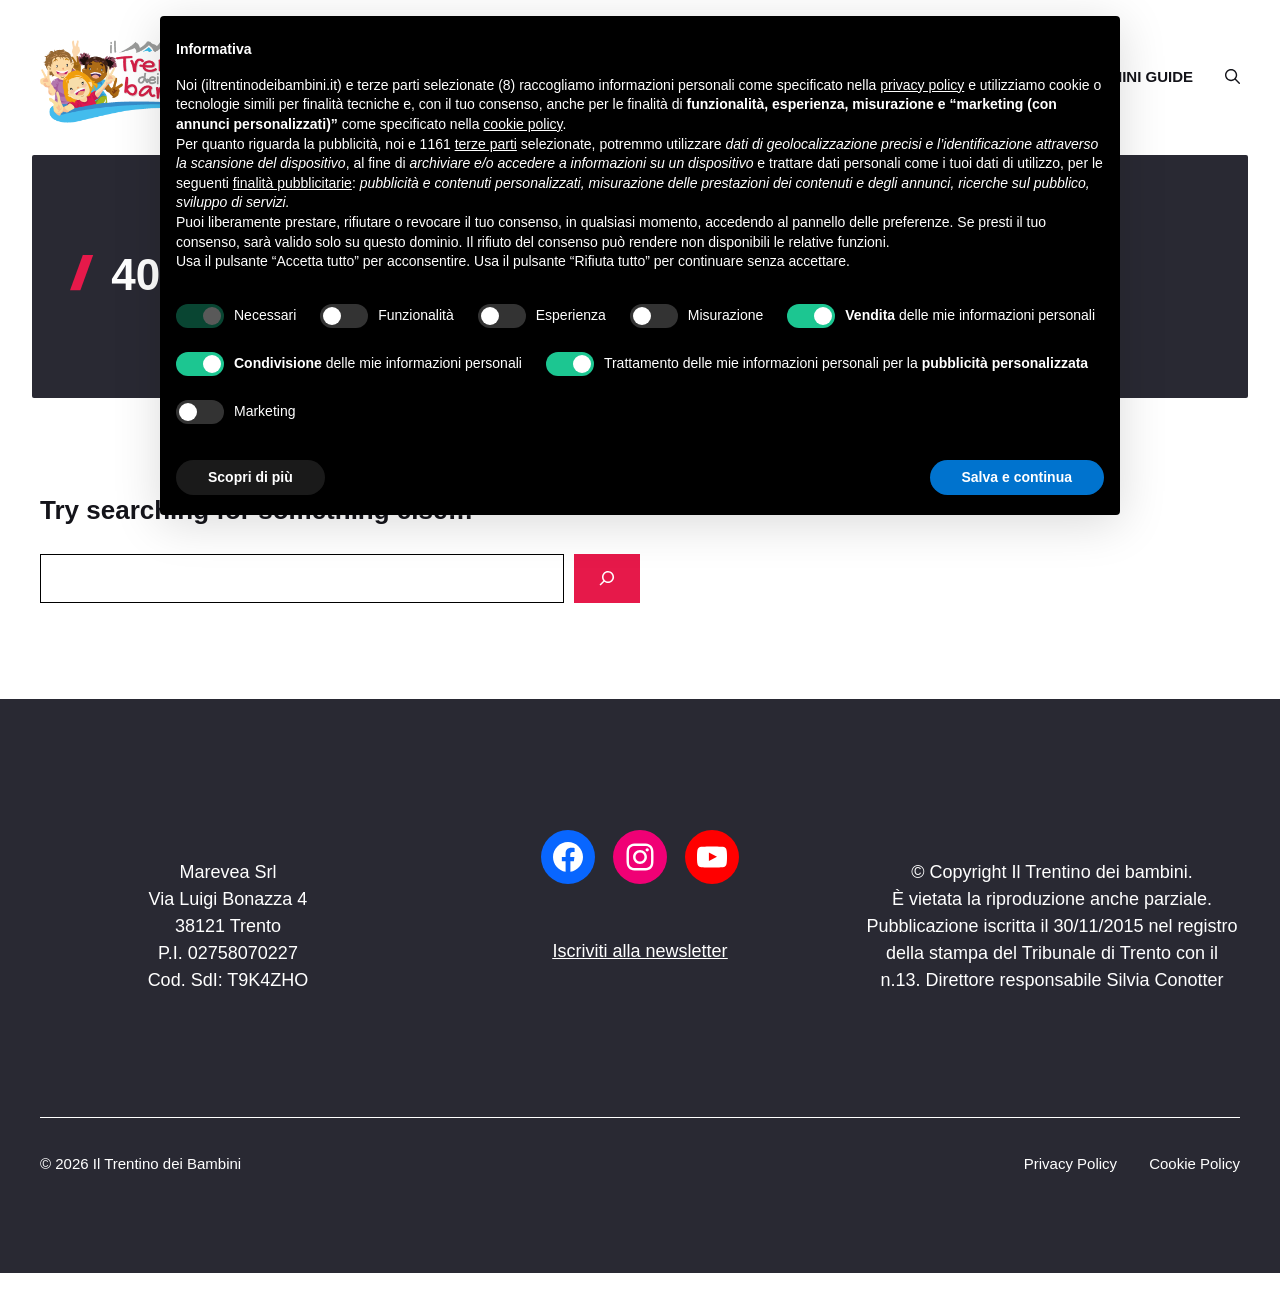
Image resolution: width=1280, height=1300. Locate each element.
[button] (1224, 77)
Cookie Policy (1194, 1163)
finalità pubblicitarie (292, 183)
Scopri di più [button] (250, 477)
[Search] (607, 578)
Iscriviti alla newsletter (639, 951)
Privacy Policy (1070, 1163)
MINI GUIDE (1151, 76)
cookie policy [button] (522, 124)
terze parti (486, 144)
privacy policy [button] (922, 85)
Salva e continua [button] (1017, 477)
